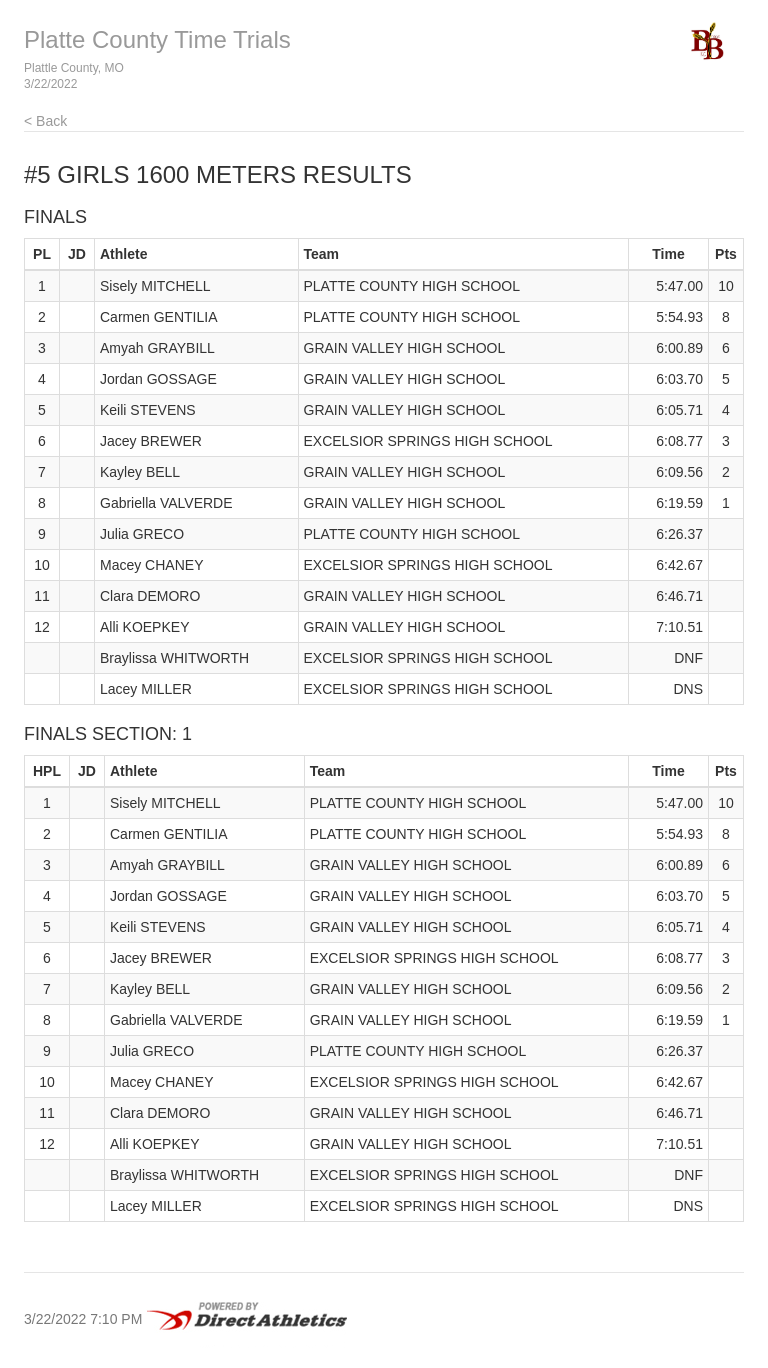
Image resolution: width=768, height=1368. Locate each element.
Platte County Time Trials (157, 39)
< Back (45, 121)
